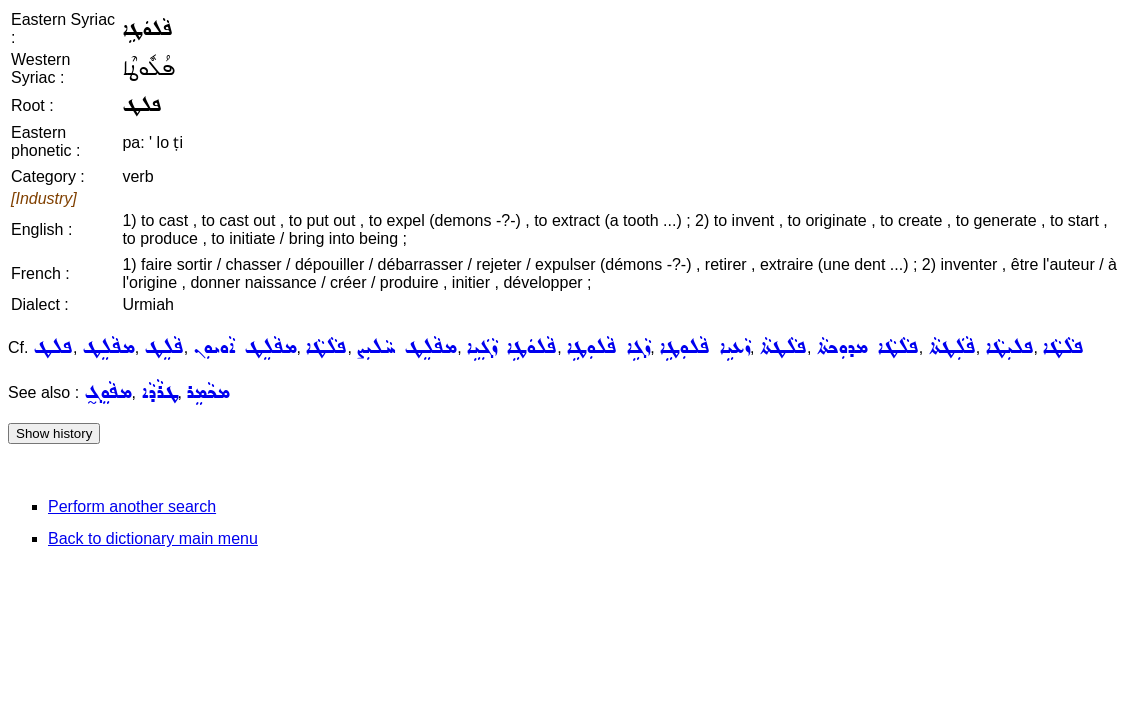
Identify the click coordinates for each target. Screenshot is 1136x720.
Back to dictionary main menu (153, 538)
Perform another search (132, 506)
